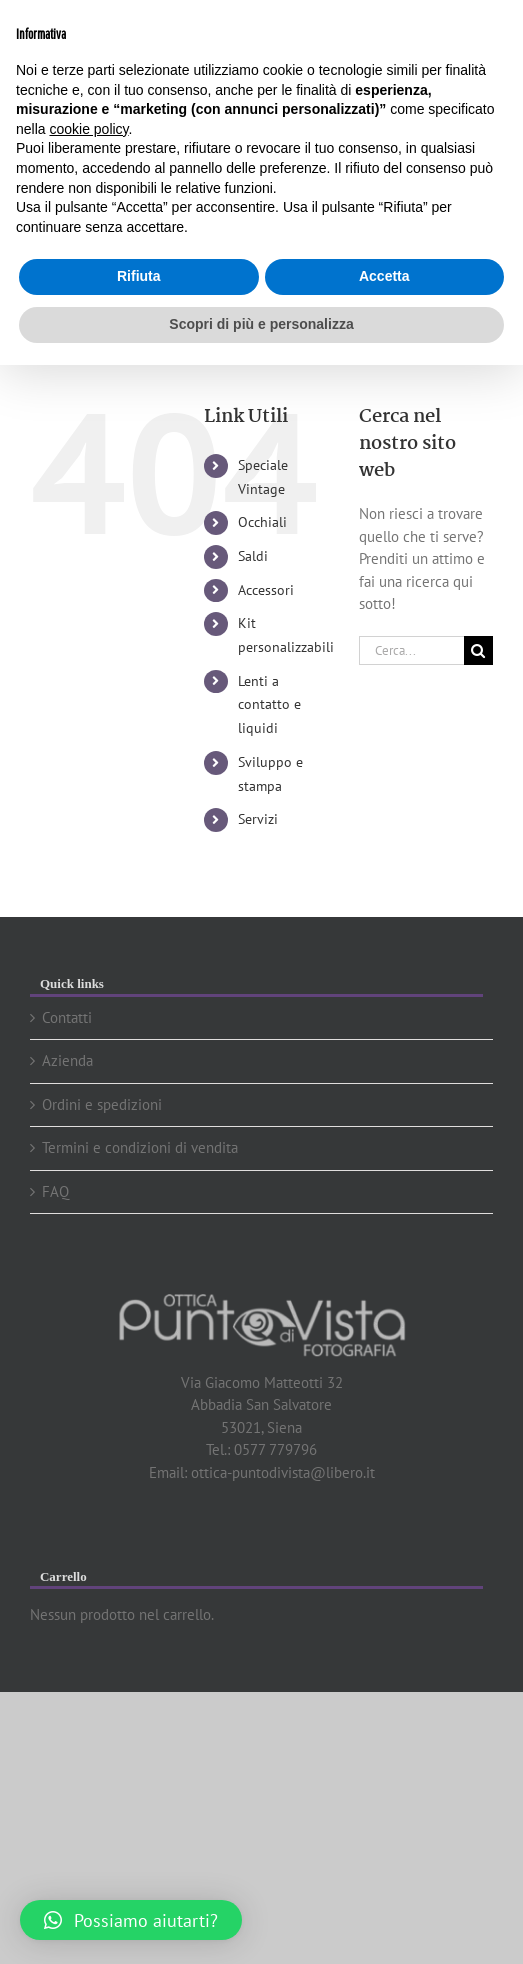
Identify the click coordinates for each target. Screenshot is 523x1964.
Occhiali (262, 522)
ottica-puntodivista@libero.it (283, 1472)
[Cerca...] (411, 650)
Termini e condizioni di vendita (140, 1147)
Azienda (67, 1060)
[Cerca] (478, 650)
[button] (131, 1920)
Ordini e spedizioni (102, 1104)
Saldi (253, 556)
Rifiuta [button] (139, 276)
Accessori (266, 590)
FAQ (55, 1191)
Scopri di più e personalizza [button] (261, 324)
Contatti (67, 1017)
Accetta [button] (384, 276)
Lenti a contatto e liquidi (269, 705)
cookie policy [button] (88, 129)
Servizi (258, 819)
